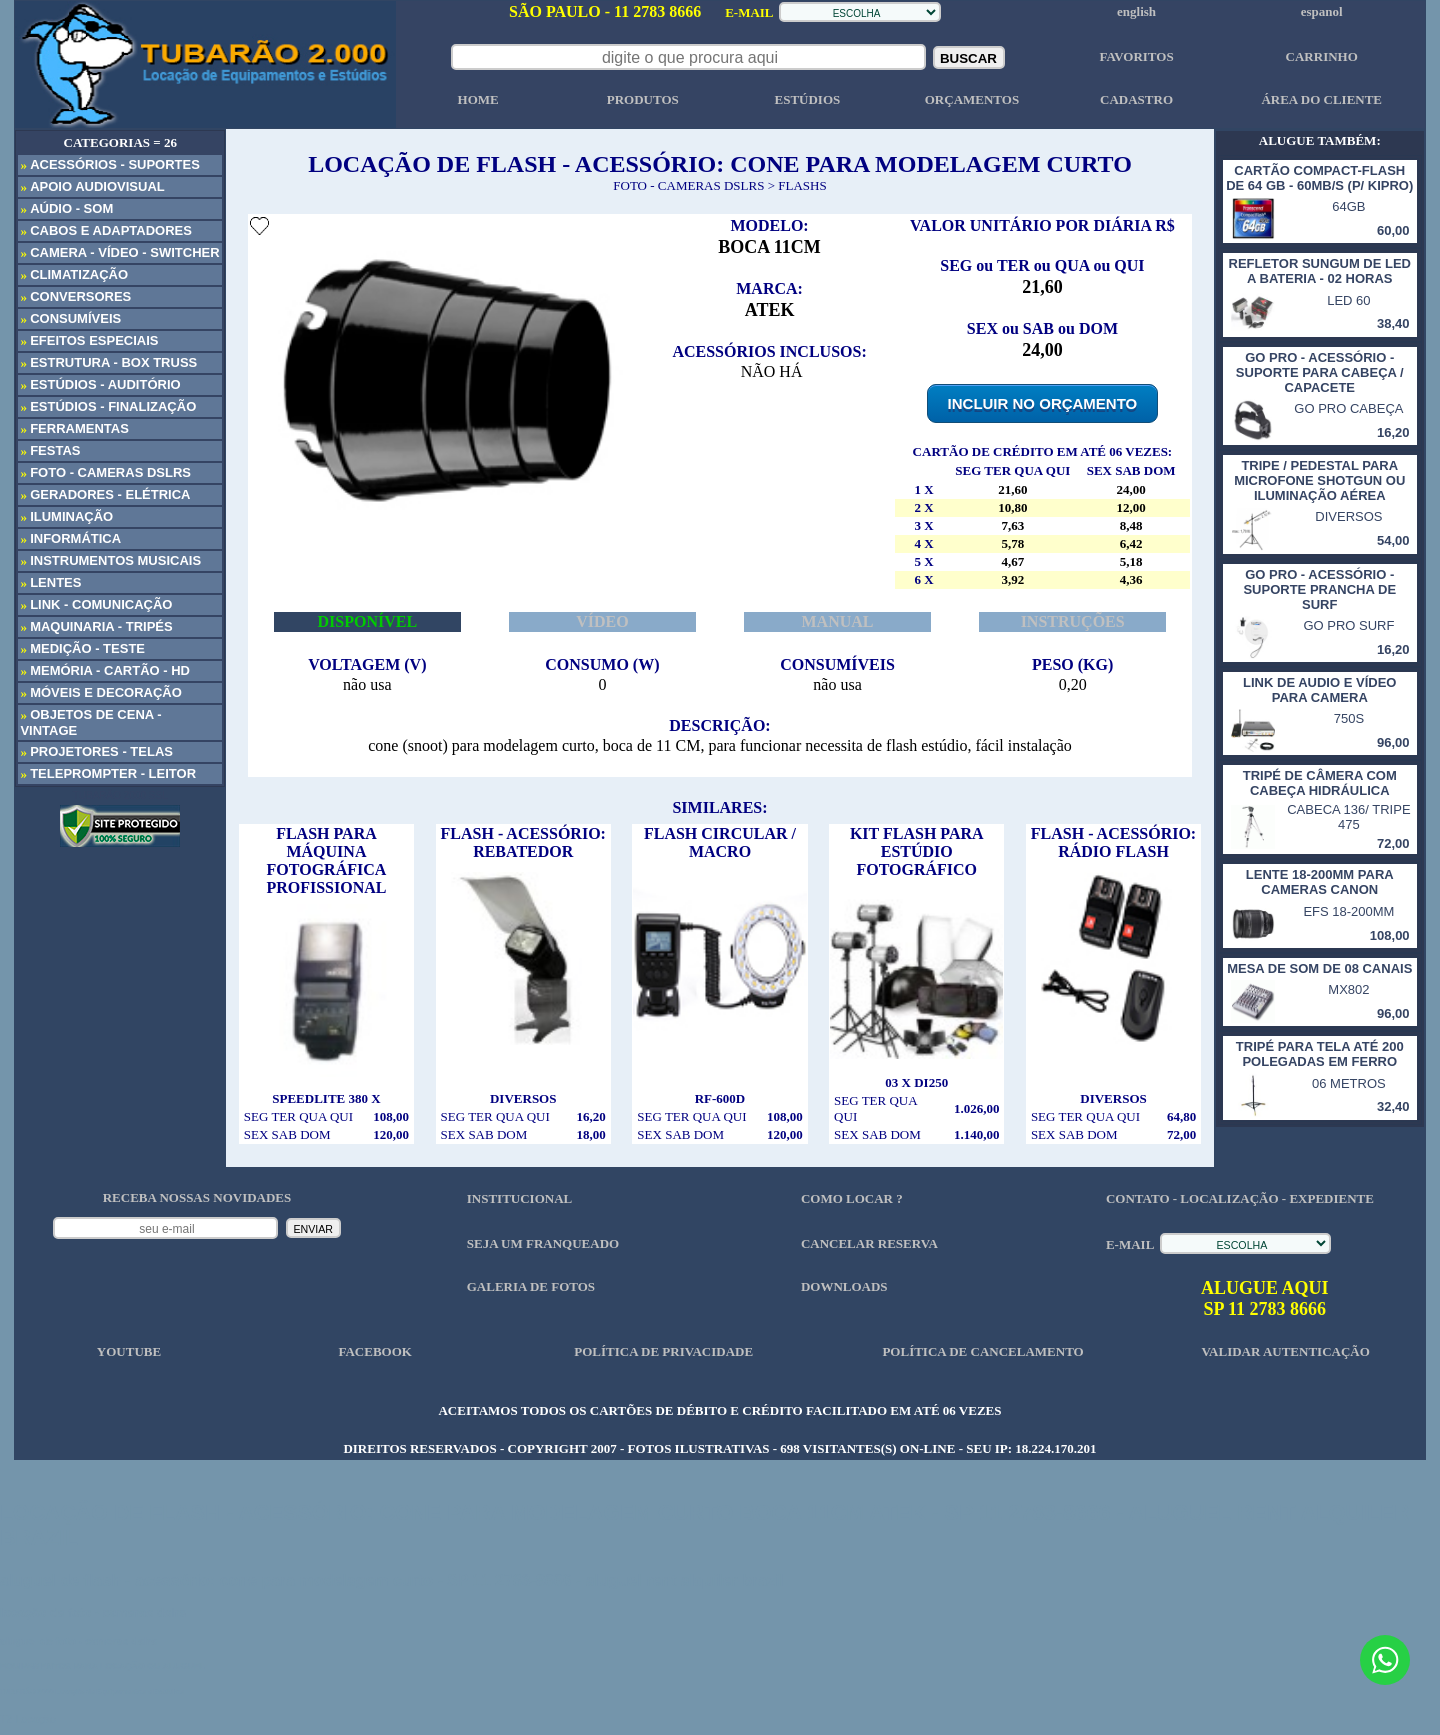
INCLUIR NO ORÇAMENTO (1043, 403)
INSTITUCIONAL (519, 1198)
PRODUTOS (643, 99)
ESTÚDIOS (807, 99)
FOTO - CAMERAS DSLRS (688, 185)
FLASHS (802, 185)
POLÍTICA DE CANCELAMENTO (982, 1351)
